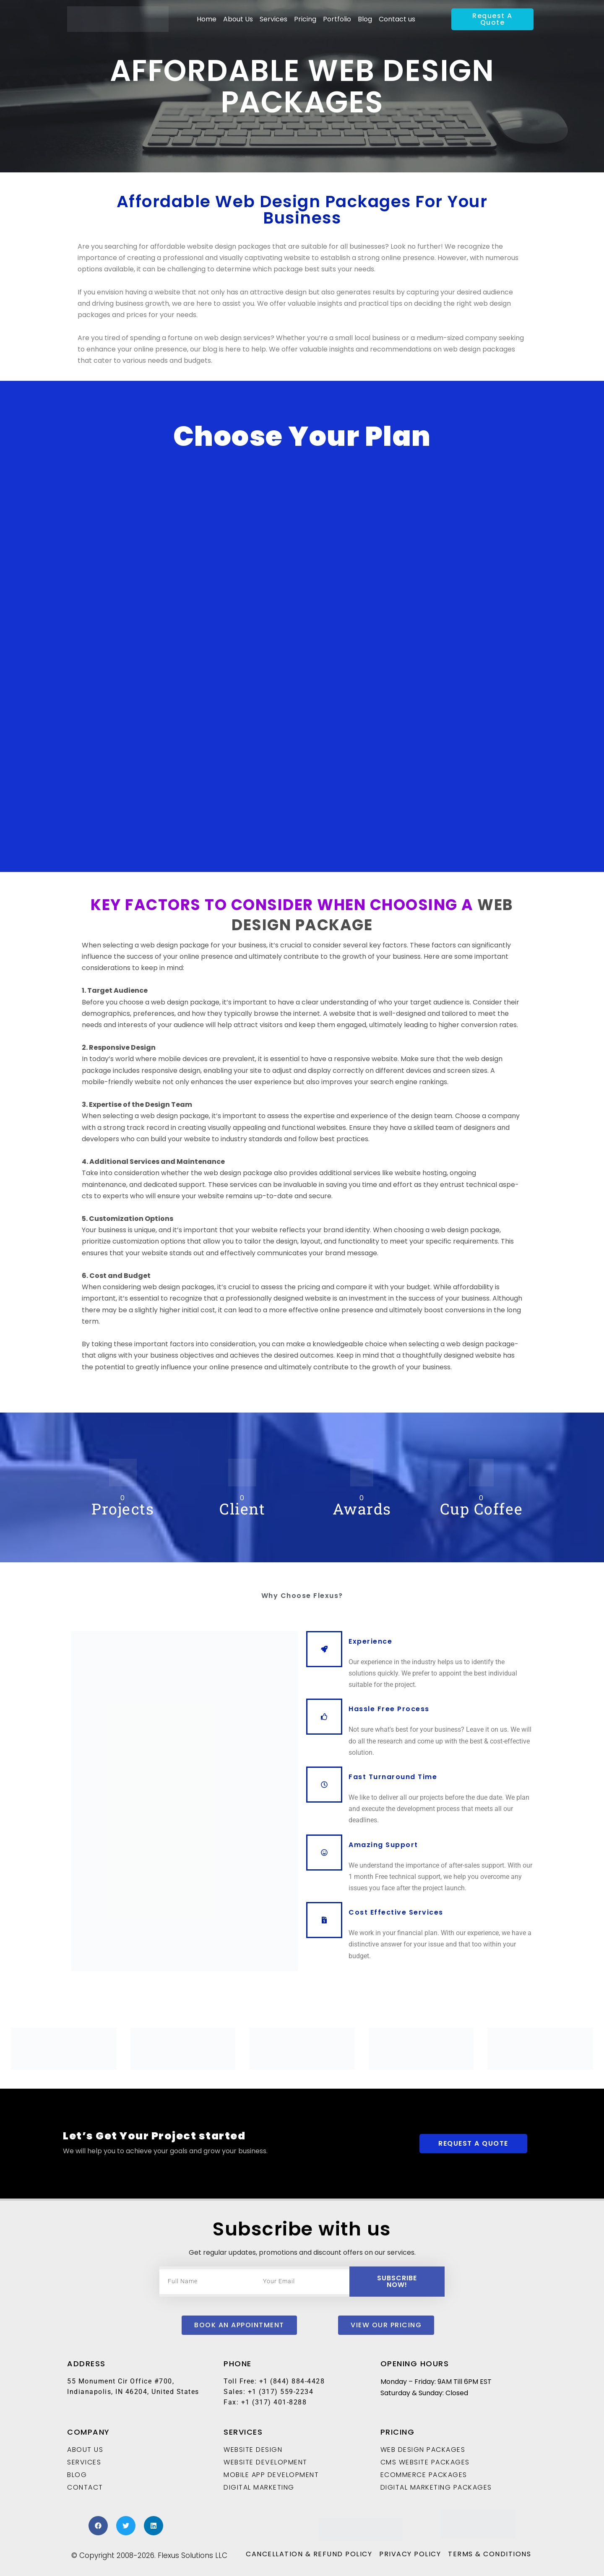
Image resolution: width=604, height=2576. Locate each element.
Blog (365, 19)
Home (206, 19)
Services (273, 19)
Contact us (397, 19)
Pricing (305, 19)
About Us (238, 19)
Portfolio (337, 19)
